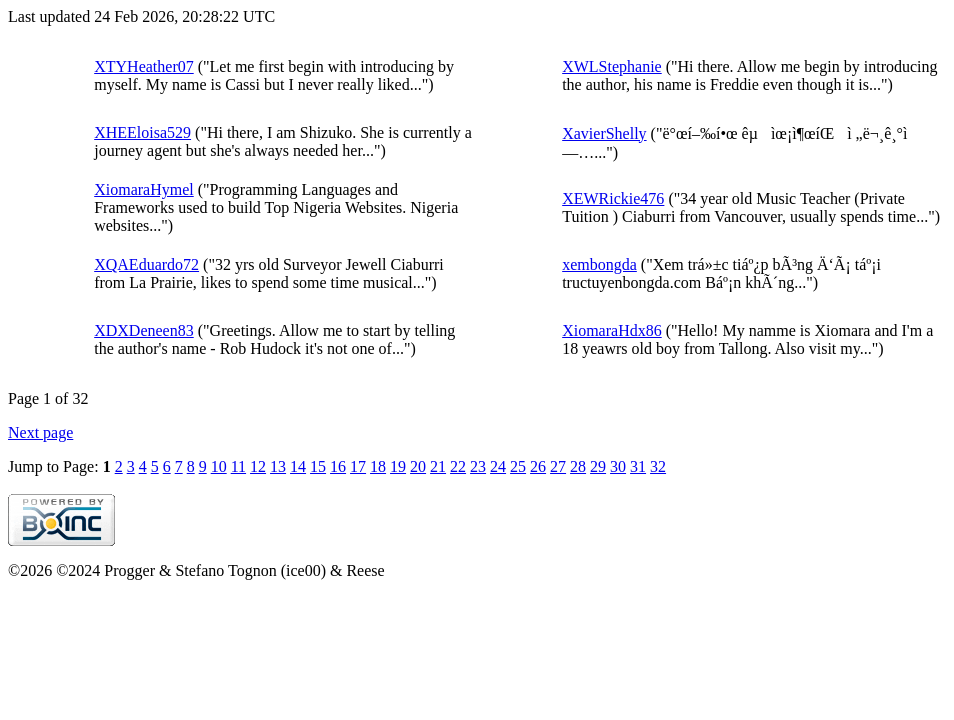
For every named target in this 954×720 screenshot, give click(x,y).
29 (598, 466)
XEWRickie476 (613, 198)
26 (538, 466)
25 (518, 466)
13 (278, 466)
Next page (40, 432)
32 (658, 466)
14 (298, 466)
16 (338, 466)
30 (618, 466)
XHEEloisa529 (142, 132)
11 (238, 466)
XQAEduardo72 (146, 264)
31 (638, 466)
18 (378, 466)
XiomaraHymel (144, 189)
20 (418, 466)
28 (578, 466)
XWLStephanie (612, 66)
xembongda (599, 264)
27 (558, 466)
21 (438, 466)
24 (498, 466)
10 (219, 466)
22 (458, 466)
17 (358, 466)
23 (478, 466)
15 (318, 466)
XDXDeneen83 (144, 330)
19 (398, 466)
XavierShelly (604, 133)
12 (258, 466)
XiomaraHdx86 (612, 330)
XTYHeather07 (144, 66)
